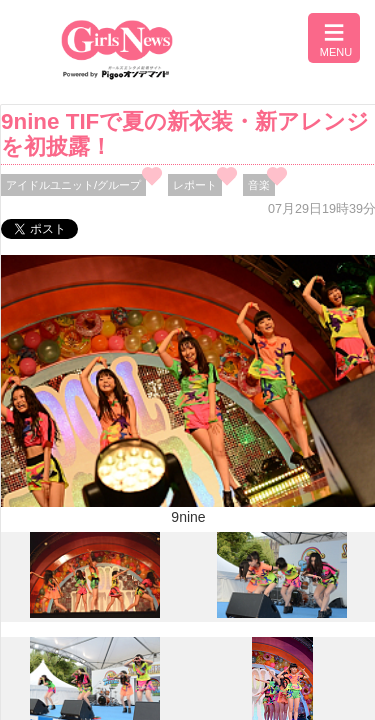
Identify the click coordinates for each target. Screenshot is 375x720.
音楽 (259, 185)
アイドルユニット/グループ (73, 185)
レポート (195, 185)
